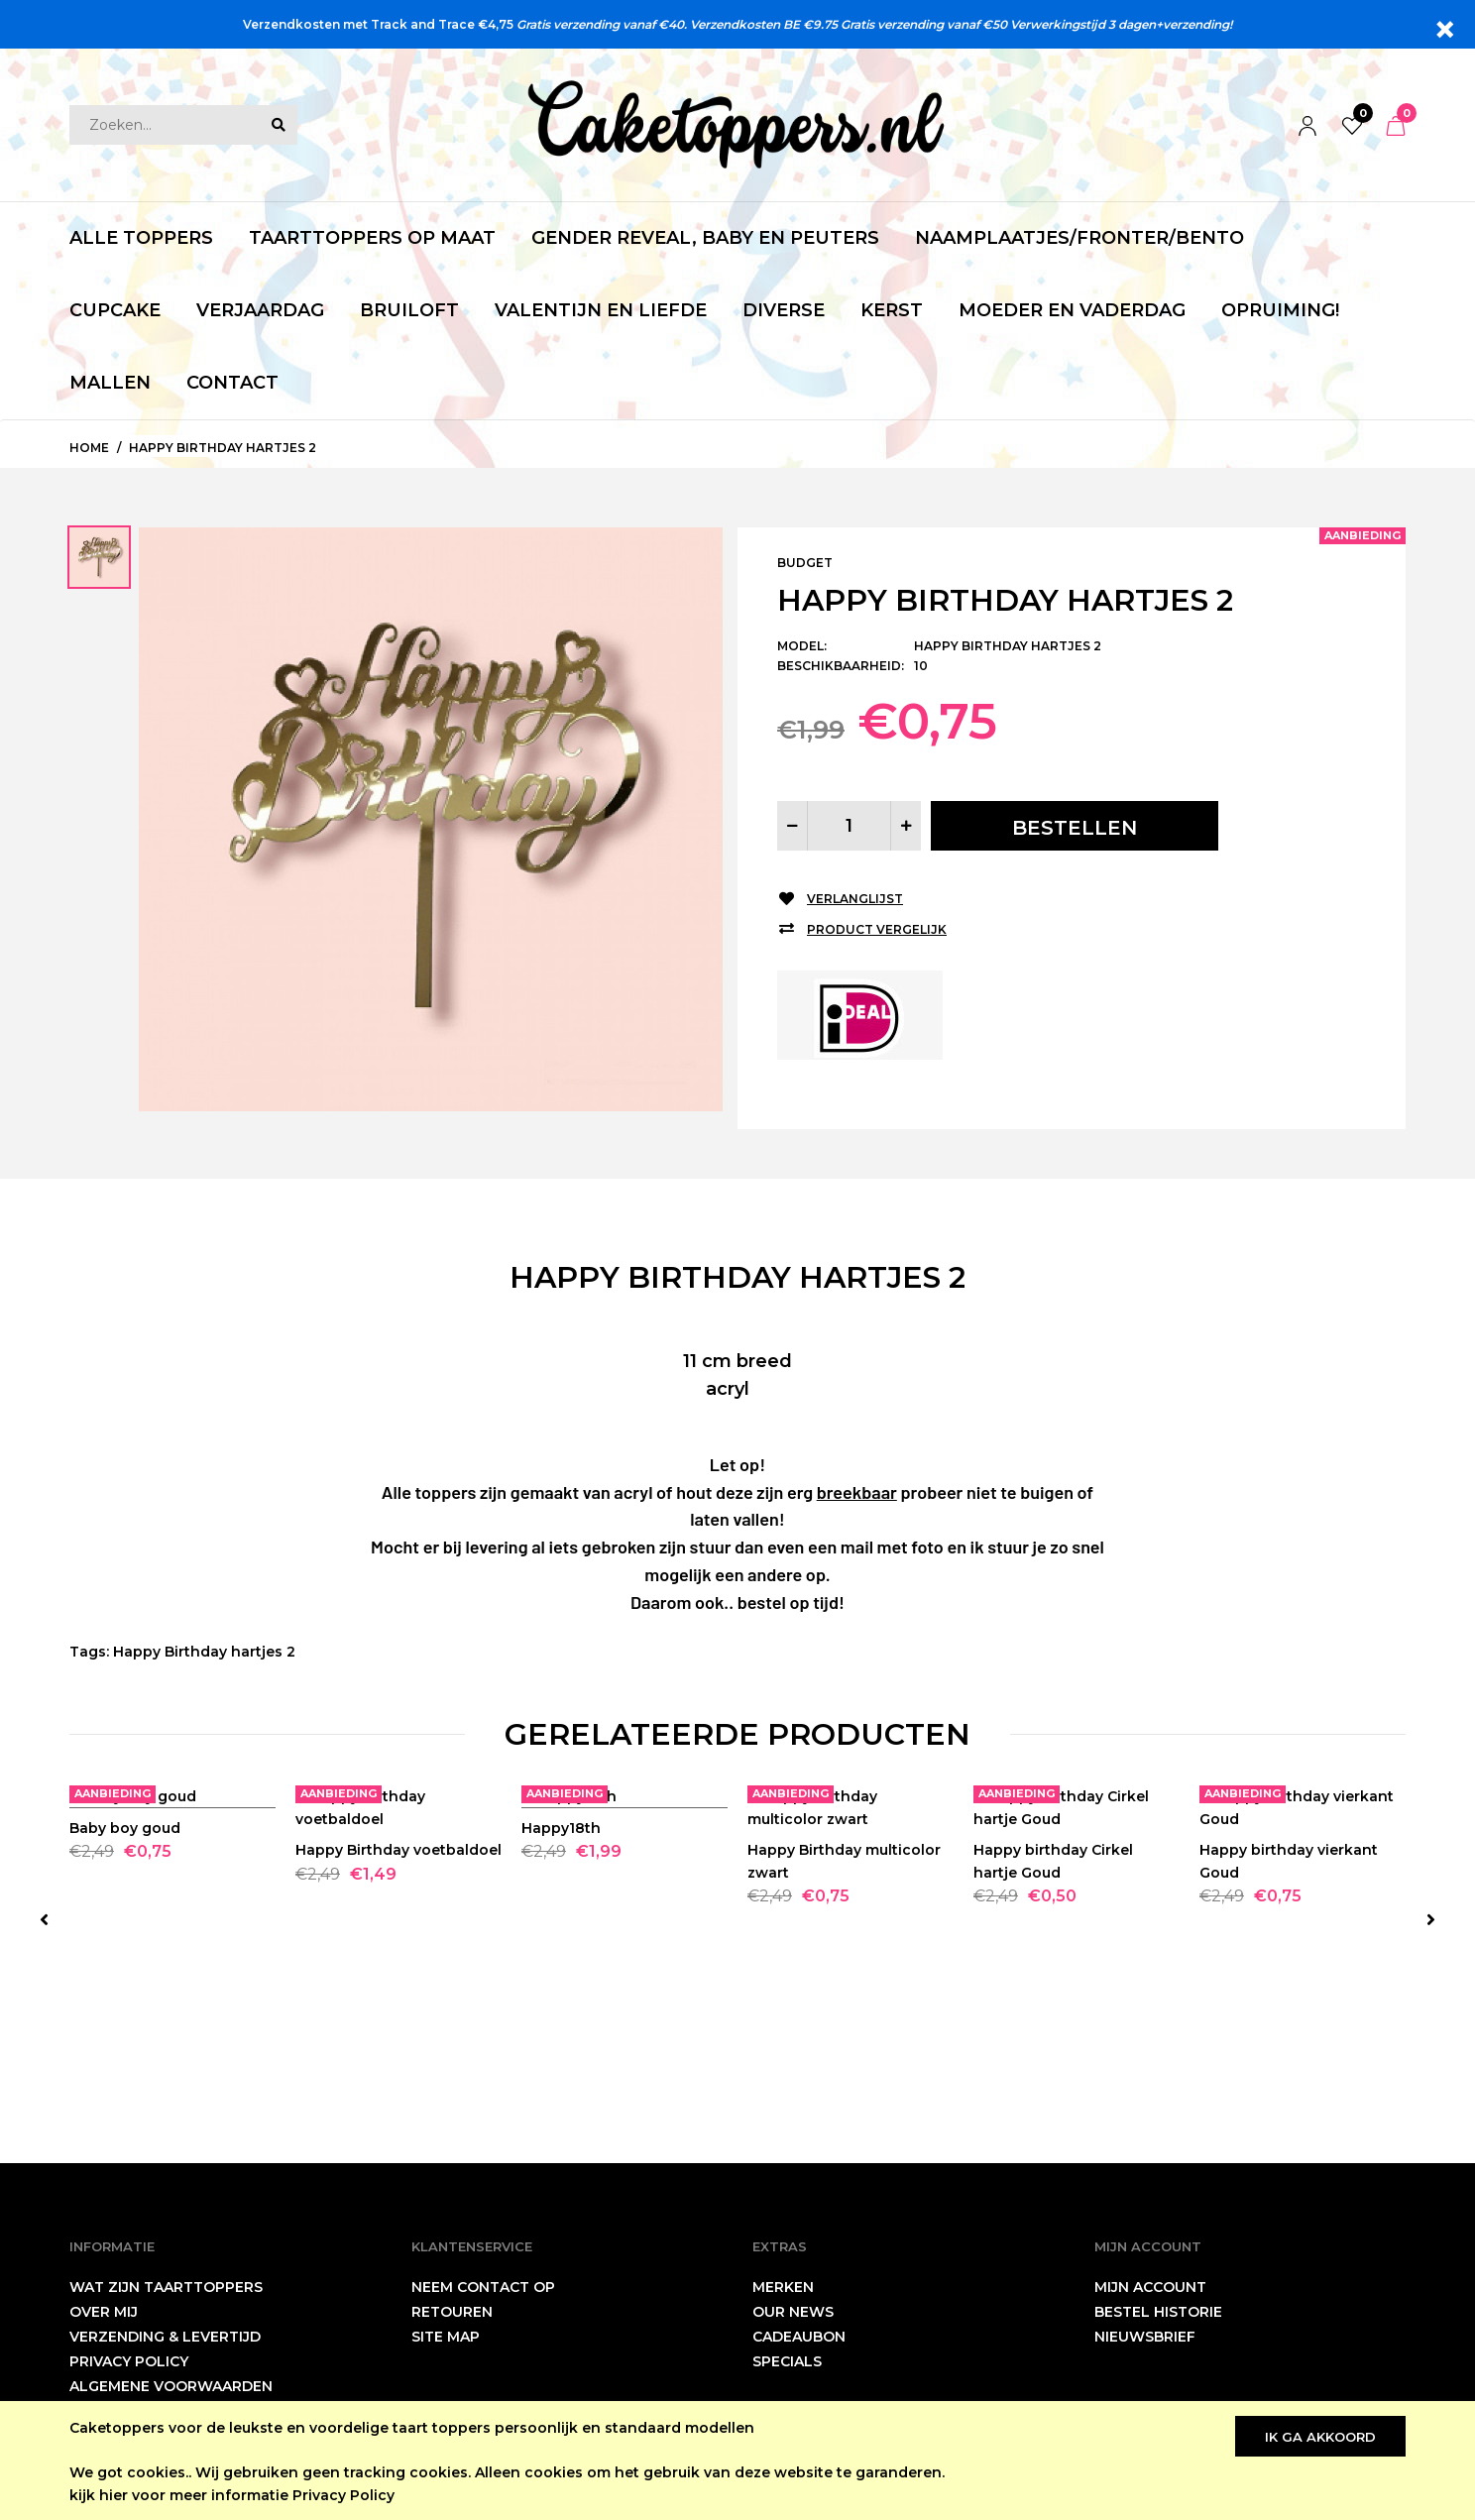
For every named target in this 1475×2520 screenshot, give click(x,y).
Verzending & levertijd (165, 2337)
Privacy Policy (343, 2495)
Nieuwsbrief (1144, 2337)
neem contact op (483, 2287)
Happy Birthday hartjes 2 (222, 447)
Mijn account (1150, 2287)
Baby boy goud (124, 2011)
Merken (783, 2287)
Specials (787, 2361)
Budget (805, 562)
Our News (793, 2312)
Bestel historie (1158, 2312)
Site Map (445, 2337)
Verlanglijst (855, 898)
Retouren (452, 2312)
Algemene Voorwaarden (171, 2386)
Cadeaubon (799, 2337)
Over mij (103, 2312)
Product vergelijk (877, 929)
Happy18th (561, 2011)
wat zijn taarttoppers (166, 2287)
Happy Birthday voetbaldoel (398, 2011)
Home (89, 447)
